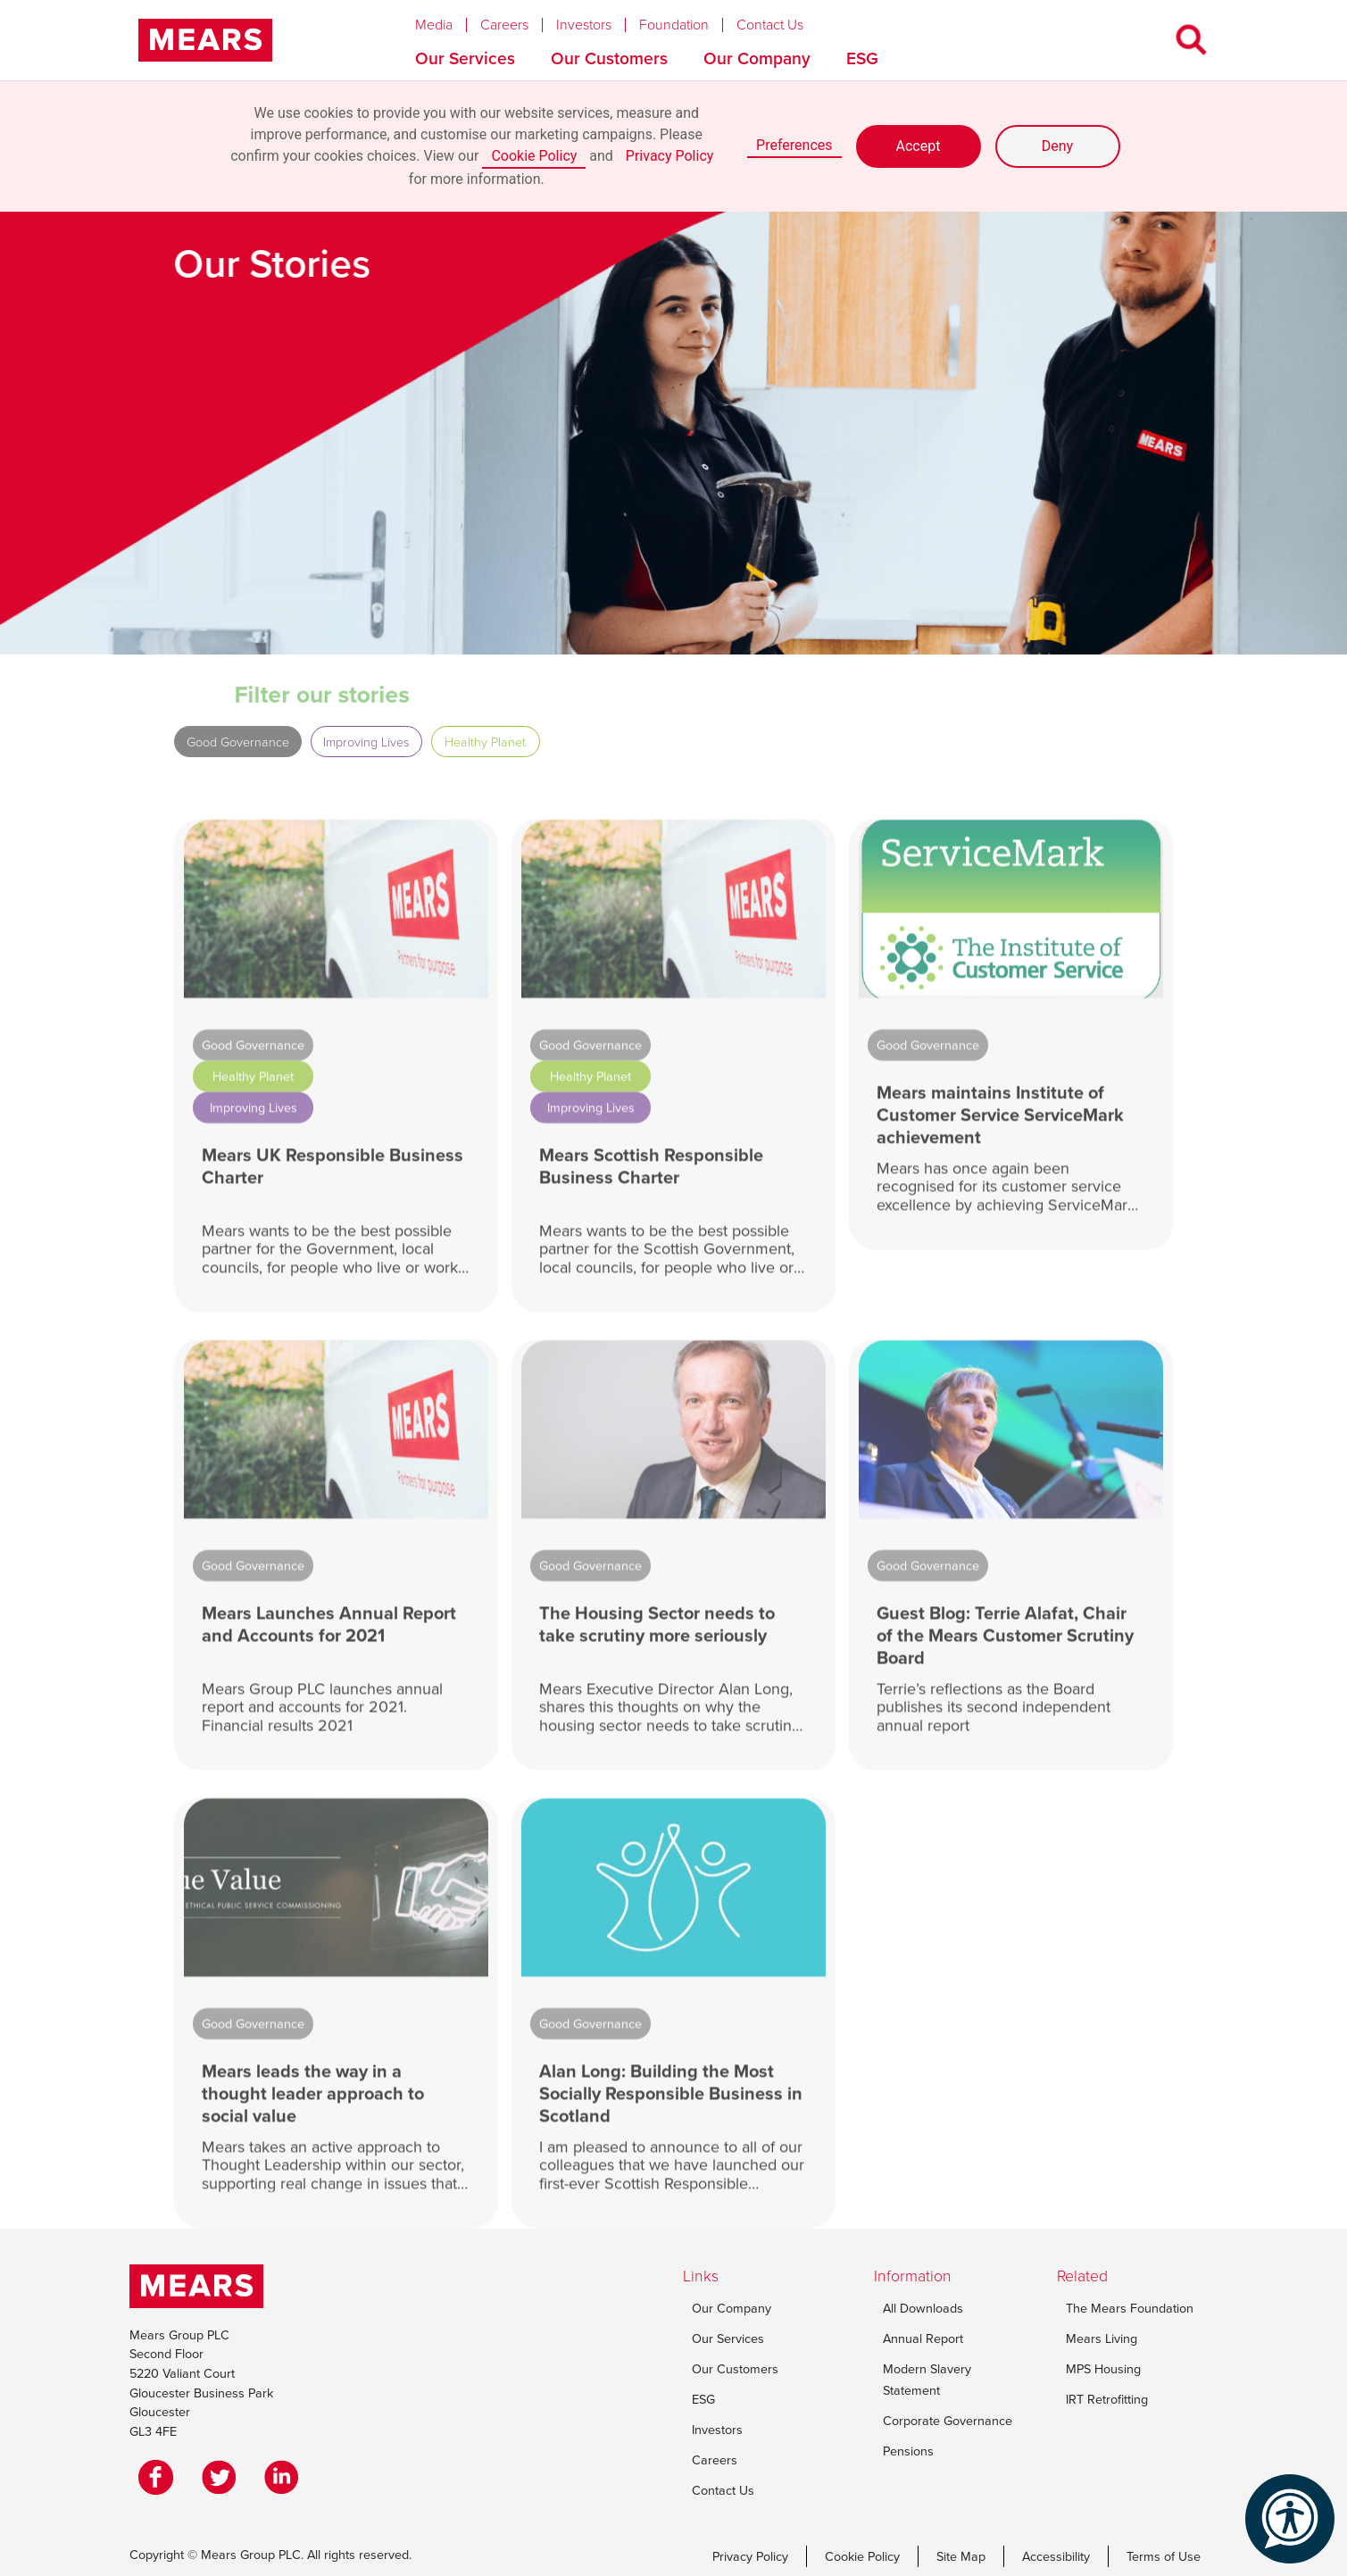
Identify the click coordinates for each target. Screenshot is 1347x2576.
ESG (862, 58)
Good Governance (238, 742)
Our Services (465, 58)
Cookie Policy (534, 155)
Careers (504, 25)
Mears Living (1101, 2338)
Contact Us (769, 25)
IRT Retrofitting (1107, 2399)
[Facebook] (160, 2477)
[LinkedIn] (285, 2477)
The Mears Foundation (1129, 2308)
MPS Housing (1103, 2369)
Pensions (908, 2451)
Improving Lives (366, 742)
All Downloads (923, 2308)
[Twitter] (223, 2477)
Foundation (674, 25)
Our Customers (609, 58)
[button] (447, 20)
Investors (583, 25)
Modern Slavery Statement (927, 2379)
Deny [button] (1057, 146)
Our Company (757, 58)
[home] (205, 40)
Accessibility (1056, 2556)
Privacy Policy (670, 155)
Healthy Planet (485, 742)
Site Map (960, 2556)
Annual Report (923, 2338)
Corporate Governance (947, 2420)
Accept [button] (918, 146)
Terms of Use (1164, 2556)
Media (434, 25)
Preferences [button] (794, 145)
